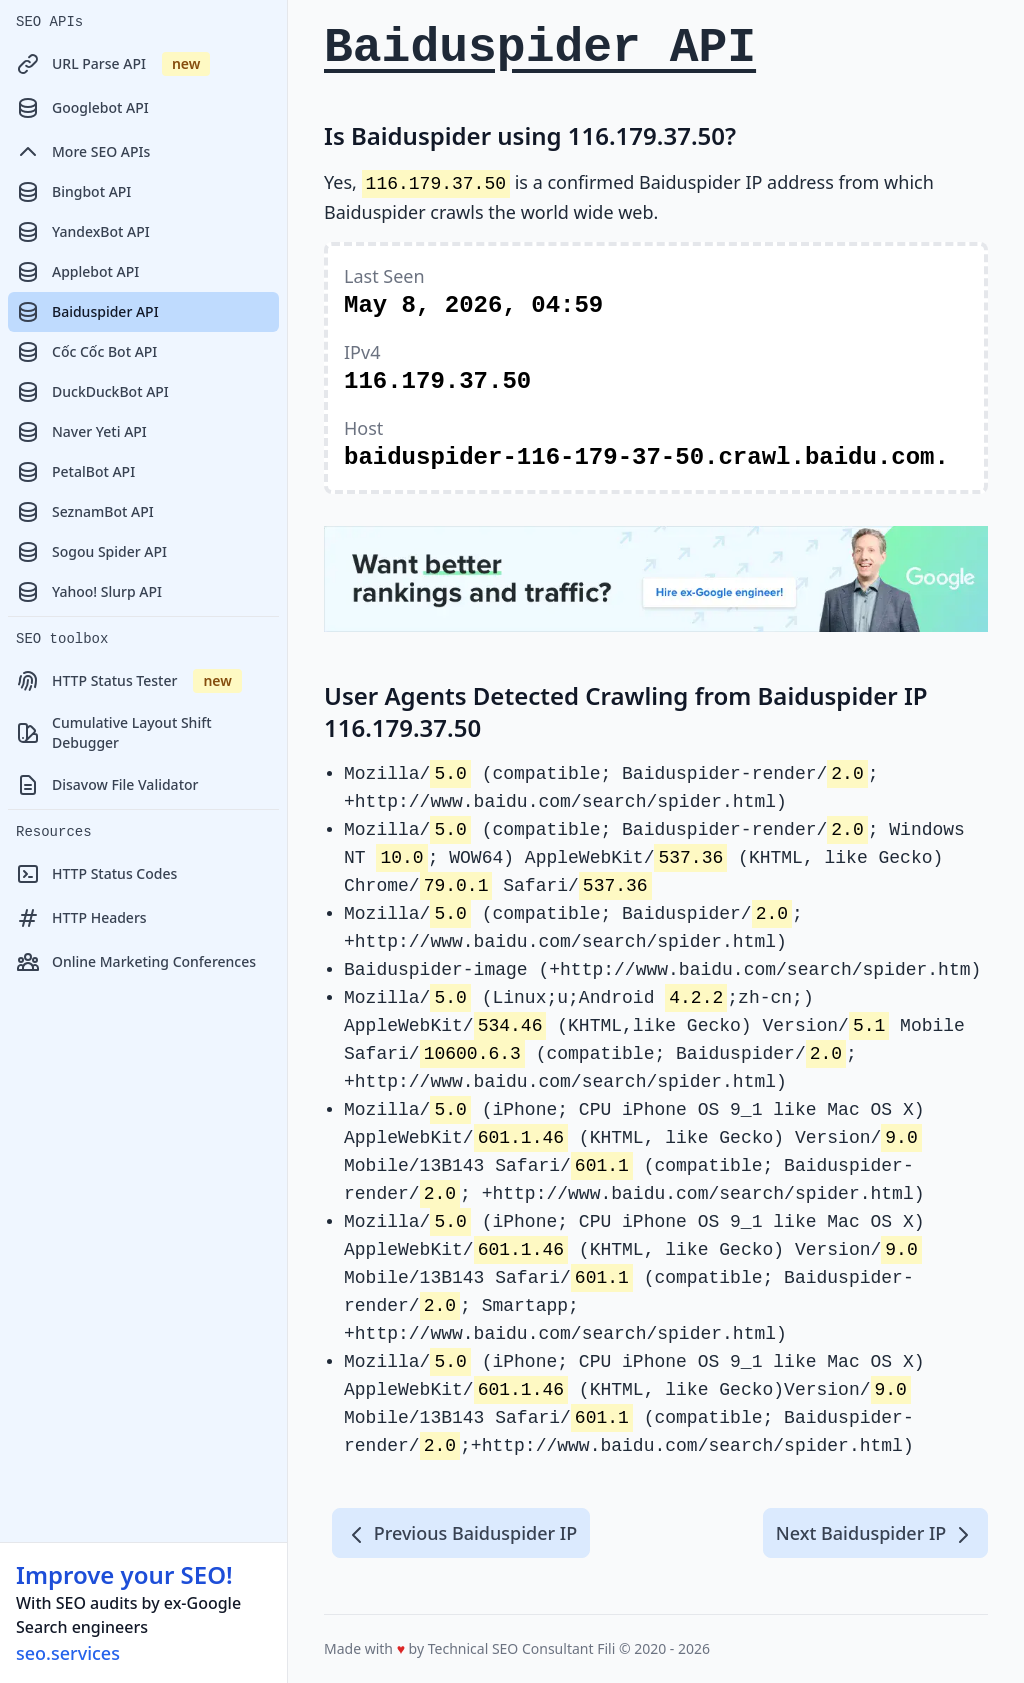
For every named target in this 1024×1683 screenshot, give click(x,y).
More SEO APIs (83, 152)
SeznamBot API (85, 512)
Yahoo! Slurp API (89, 592)
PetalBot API (75, 472)
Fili (606, 1648)
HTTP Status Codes (96, 874)
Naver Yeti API (81, 432)
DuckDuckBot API (92, 392)
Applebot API (77, 272)
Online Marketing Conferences (136, 962)
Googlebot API (82, 108)
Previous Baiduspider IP (461, 1534)
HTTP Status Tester (129, 681)
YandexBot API (83, 232)
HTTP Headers (81, 918)
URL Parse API (113, 64)
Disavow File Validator (107, 785)
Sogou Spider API (91, 552)
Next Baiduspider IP (875, 1534)
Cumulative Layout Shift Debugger (114, 732)
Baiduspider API (87, 312)
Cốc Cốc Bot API (86, 352)
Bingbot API (73, 192)
